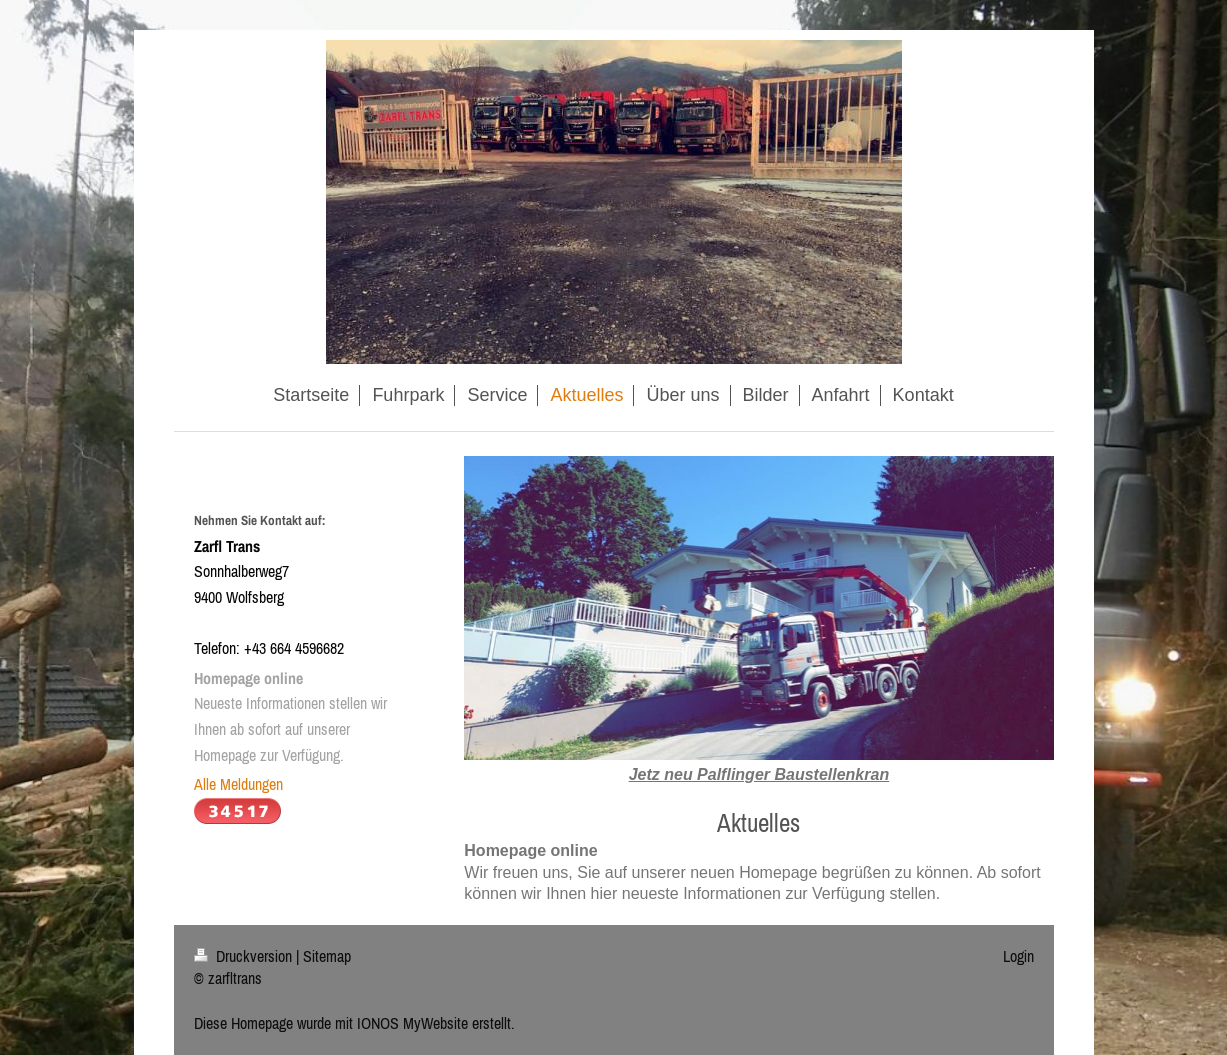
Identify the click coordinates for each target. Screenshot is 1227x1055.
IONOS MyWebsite (412, 1023)
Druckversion (245, 956)
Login (1018, 956)
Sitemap (327, 956)
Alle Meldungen (238, 784)
